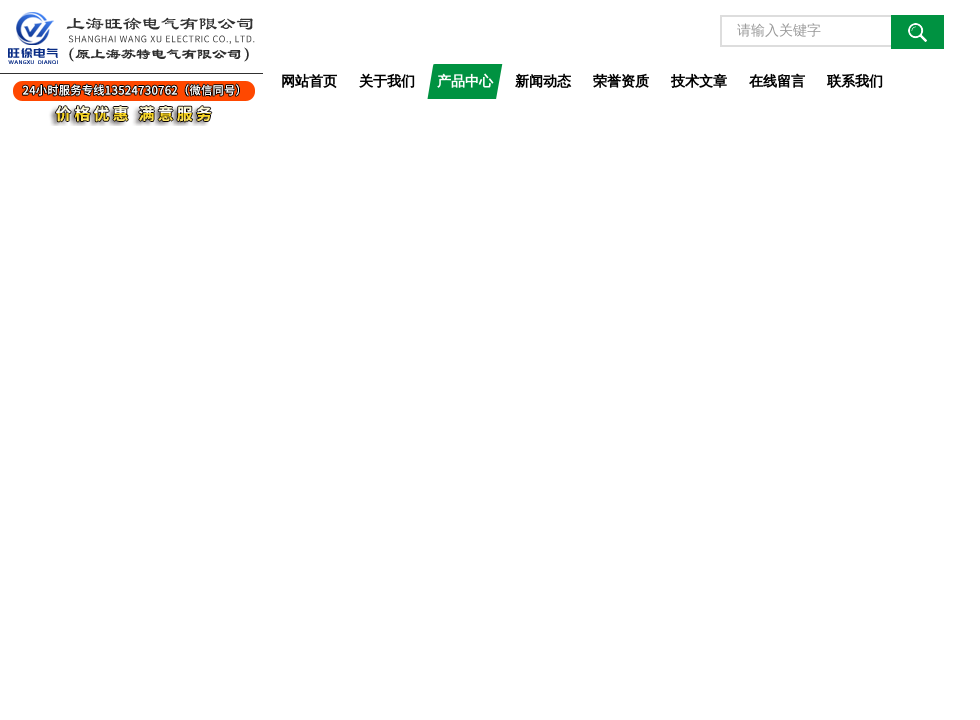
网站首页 (309, 81)
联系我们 (855, 81)
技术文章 (699, 81)
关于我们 (387, 81)
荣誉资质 (621, 81)
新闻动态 (543, 81)
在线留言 (777, 81)
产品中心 (465, 81)
